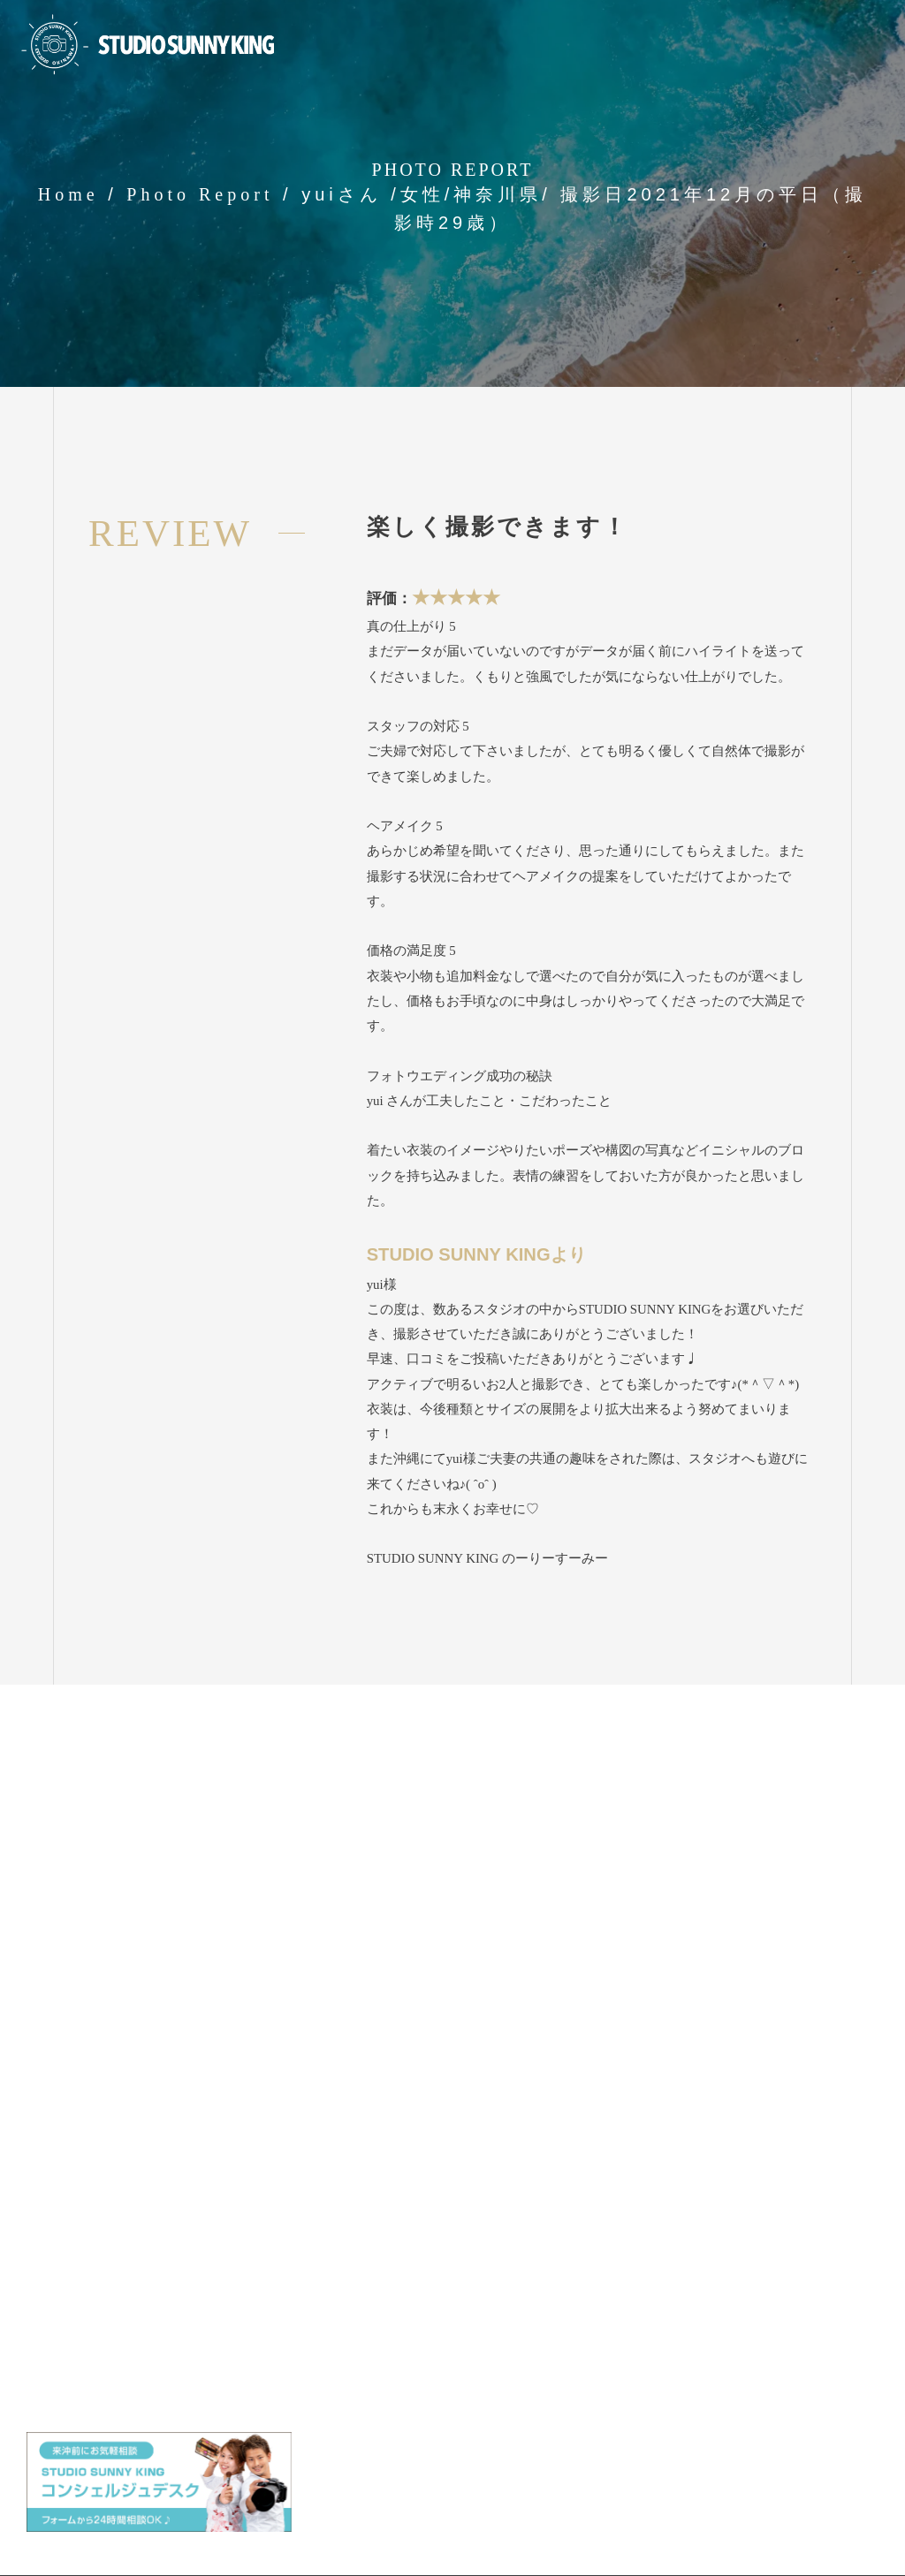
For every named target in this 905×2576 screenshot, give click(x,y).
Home (68, 194)
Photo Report (199, 194)
